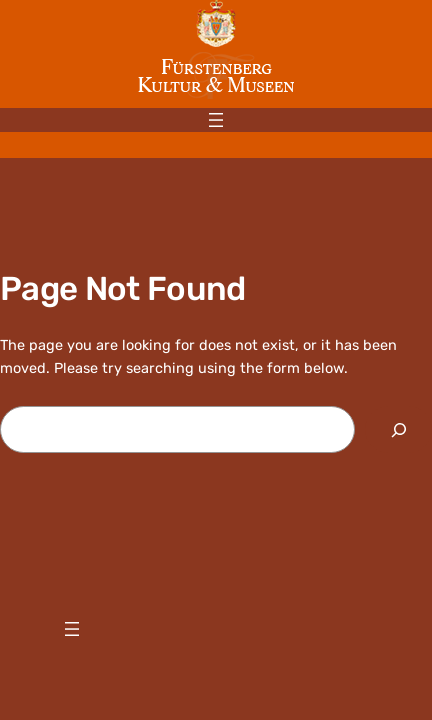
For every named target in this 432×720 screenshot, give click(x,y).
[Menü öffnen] (216, 120)
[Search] (398, 429)
